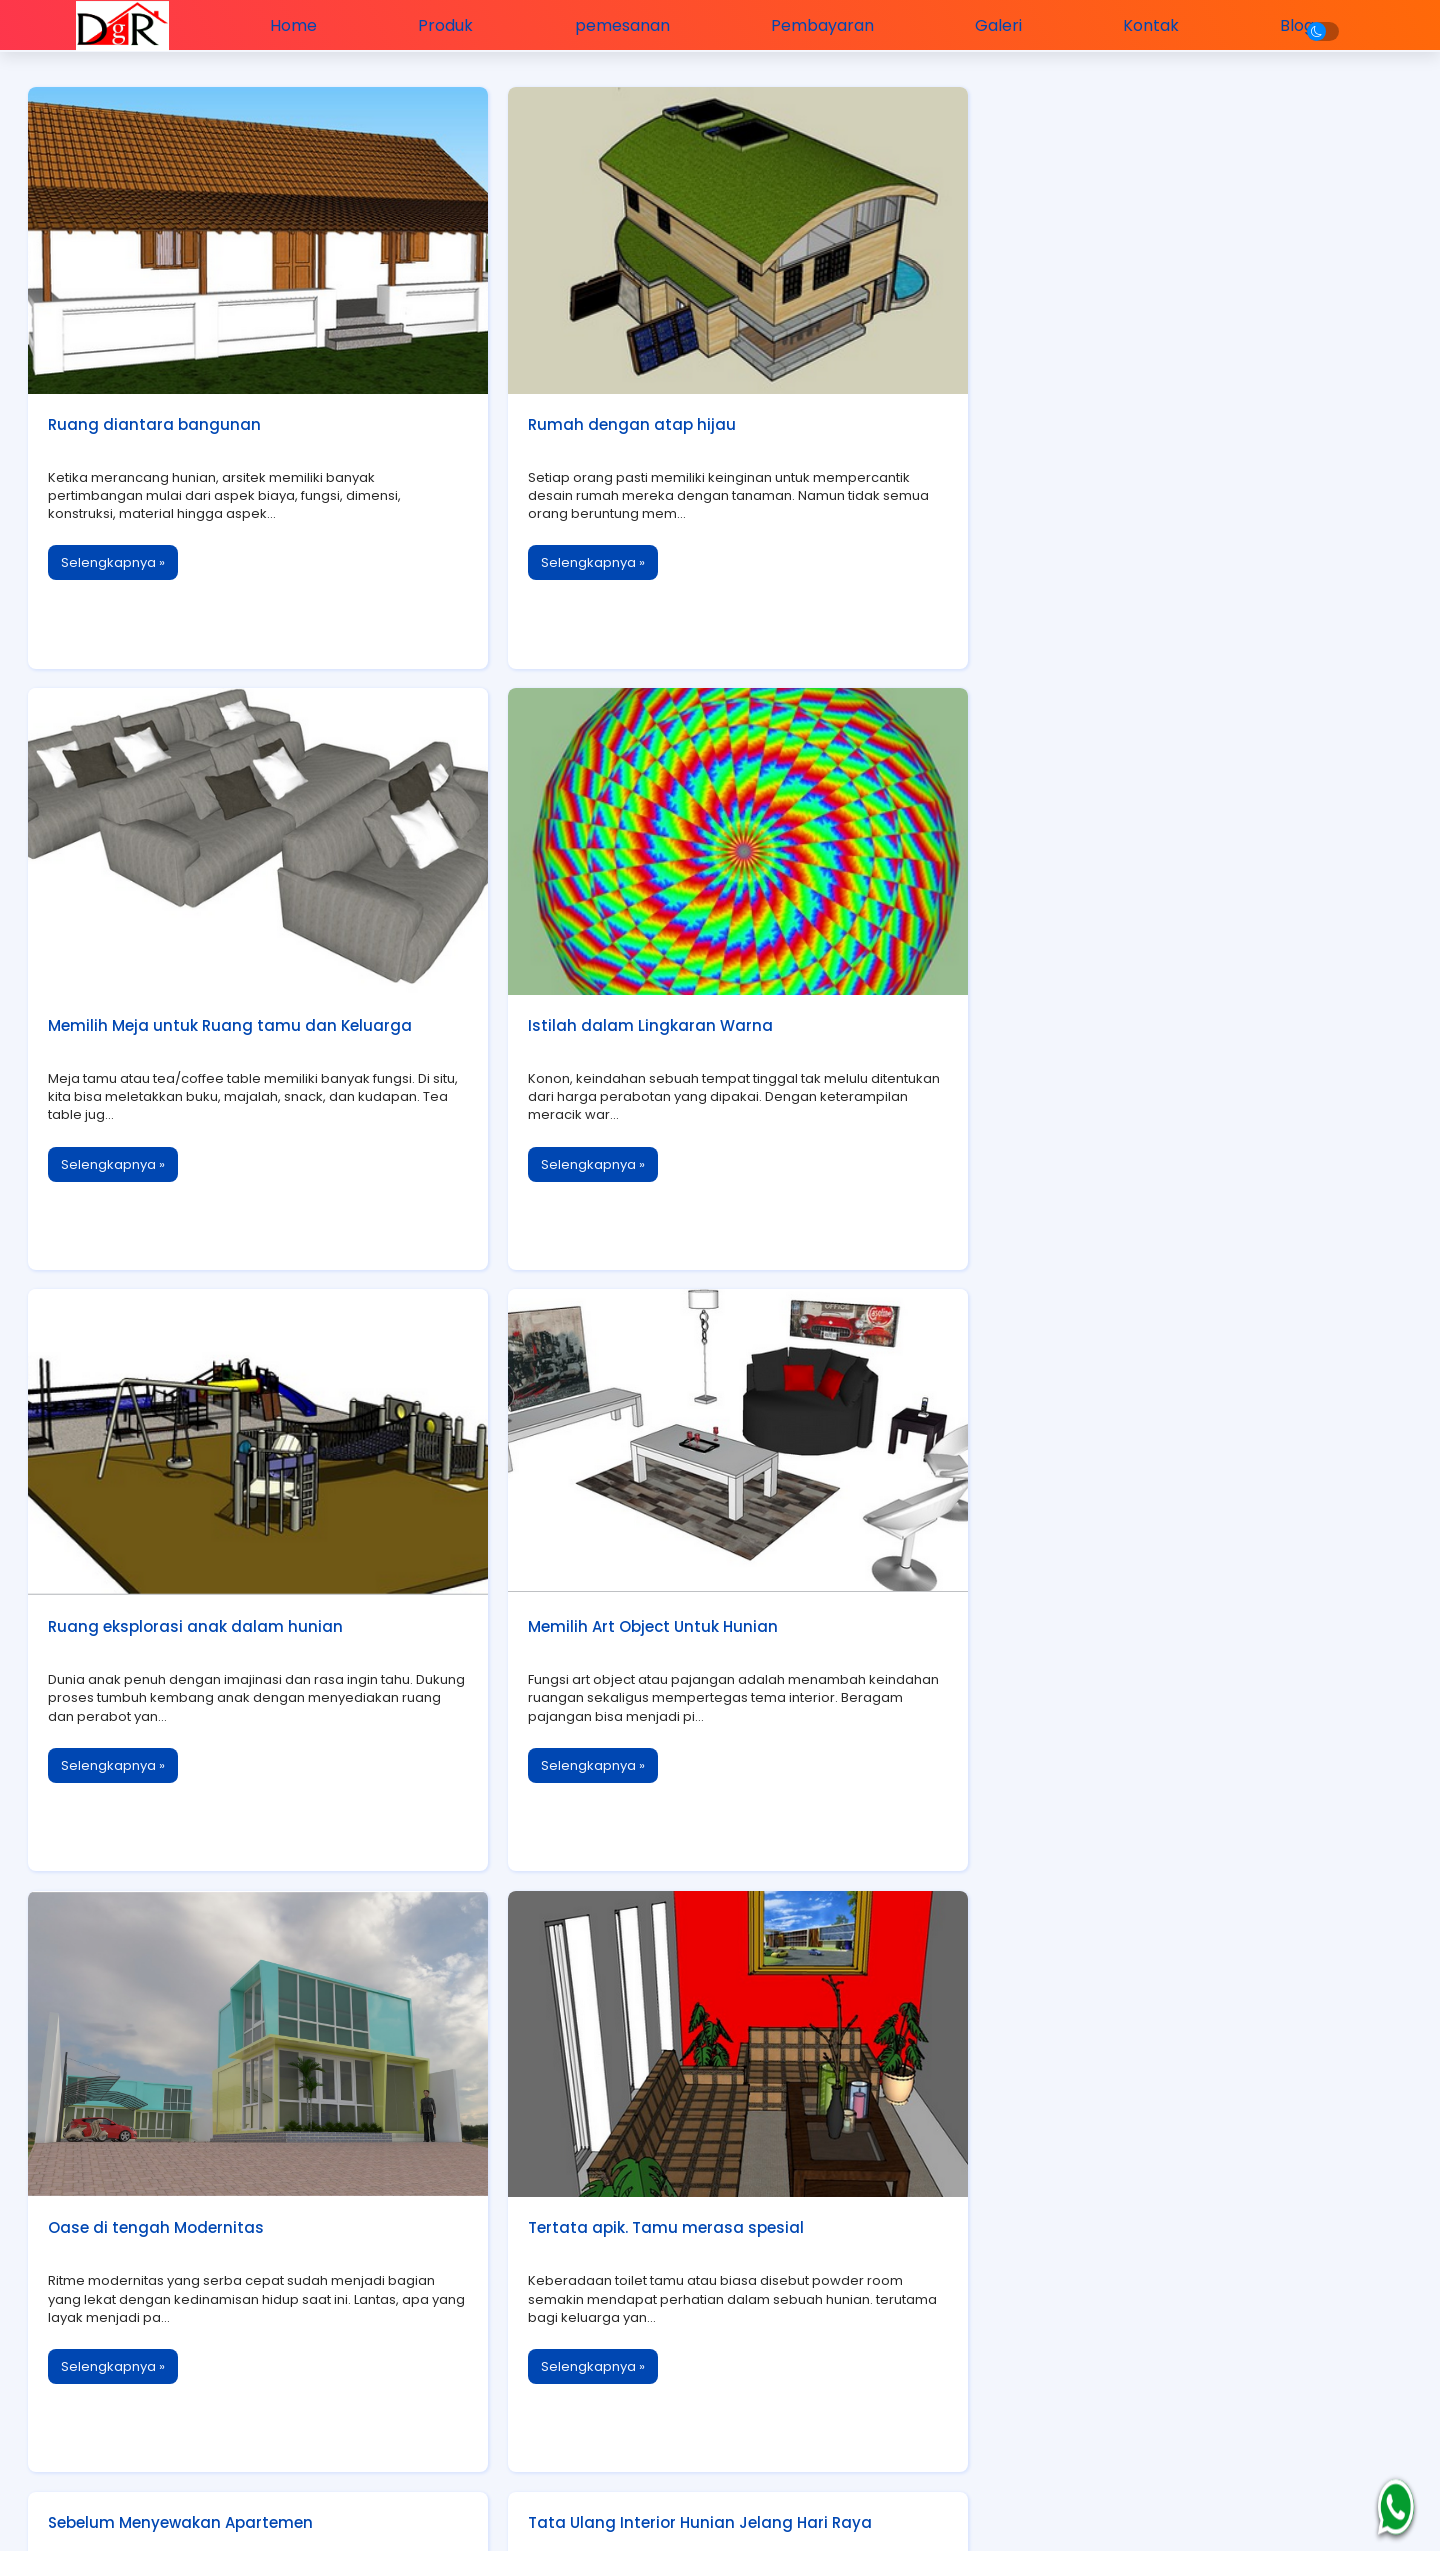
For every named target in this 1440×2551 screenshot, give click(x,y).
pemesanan (618, 24)
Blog (1277, 24)
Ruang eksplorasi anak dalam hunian (664, 1011)
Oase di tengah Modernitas (158, 1603)
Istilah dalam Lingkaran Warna (172, 1011)
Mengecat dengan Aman (1081, 1896)
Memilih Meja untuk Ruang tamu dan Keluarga (1165, 418)
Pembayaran (814, 24)
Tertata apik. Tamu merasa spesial (655, 1603)
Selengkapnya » (115, 556)
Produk (447, 24)
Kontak (1135, 24)
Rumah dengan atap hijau (621, 418)
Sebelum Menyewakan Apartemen (1115, 1306)
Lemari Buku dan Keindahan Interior (189, 2191)
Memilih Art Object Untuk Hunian (1108, 1011)
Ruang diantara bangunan (156, 418)
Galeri (986, 24)
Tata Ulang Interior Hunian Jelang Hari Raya (1155, 1601)
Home (299, 24)
